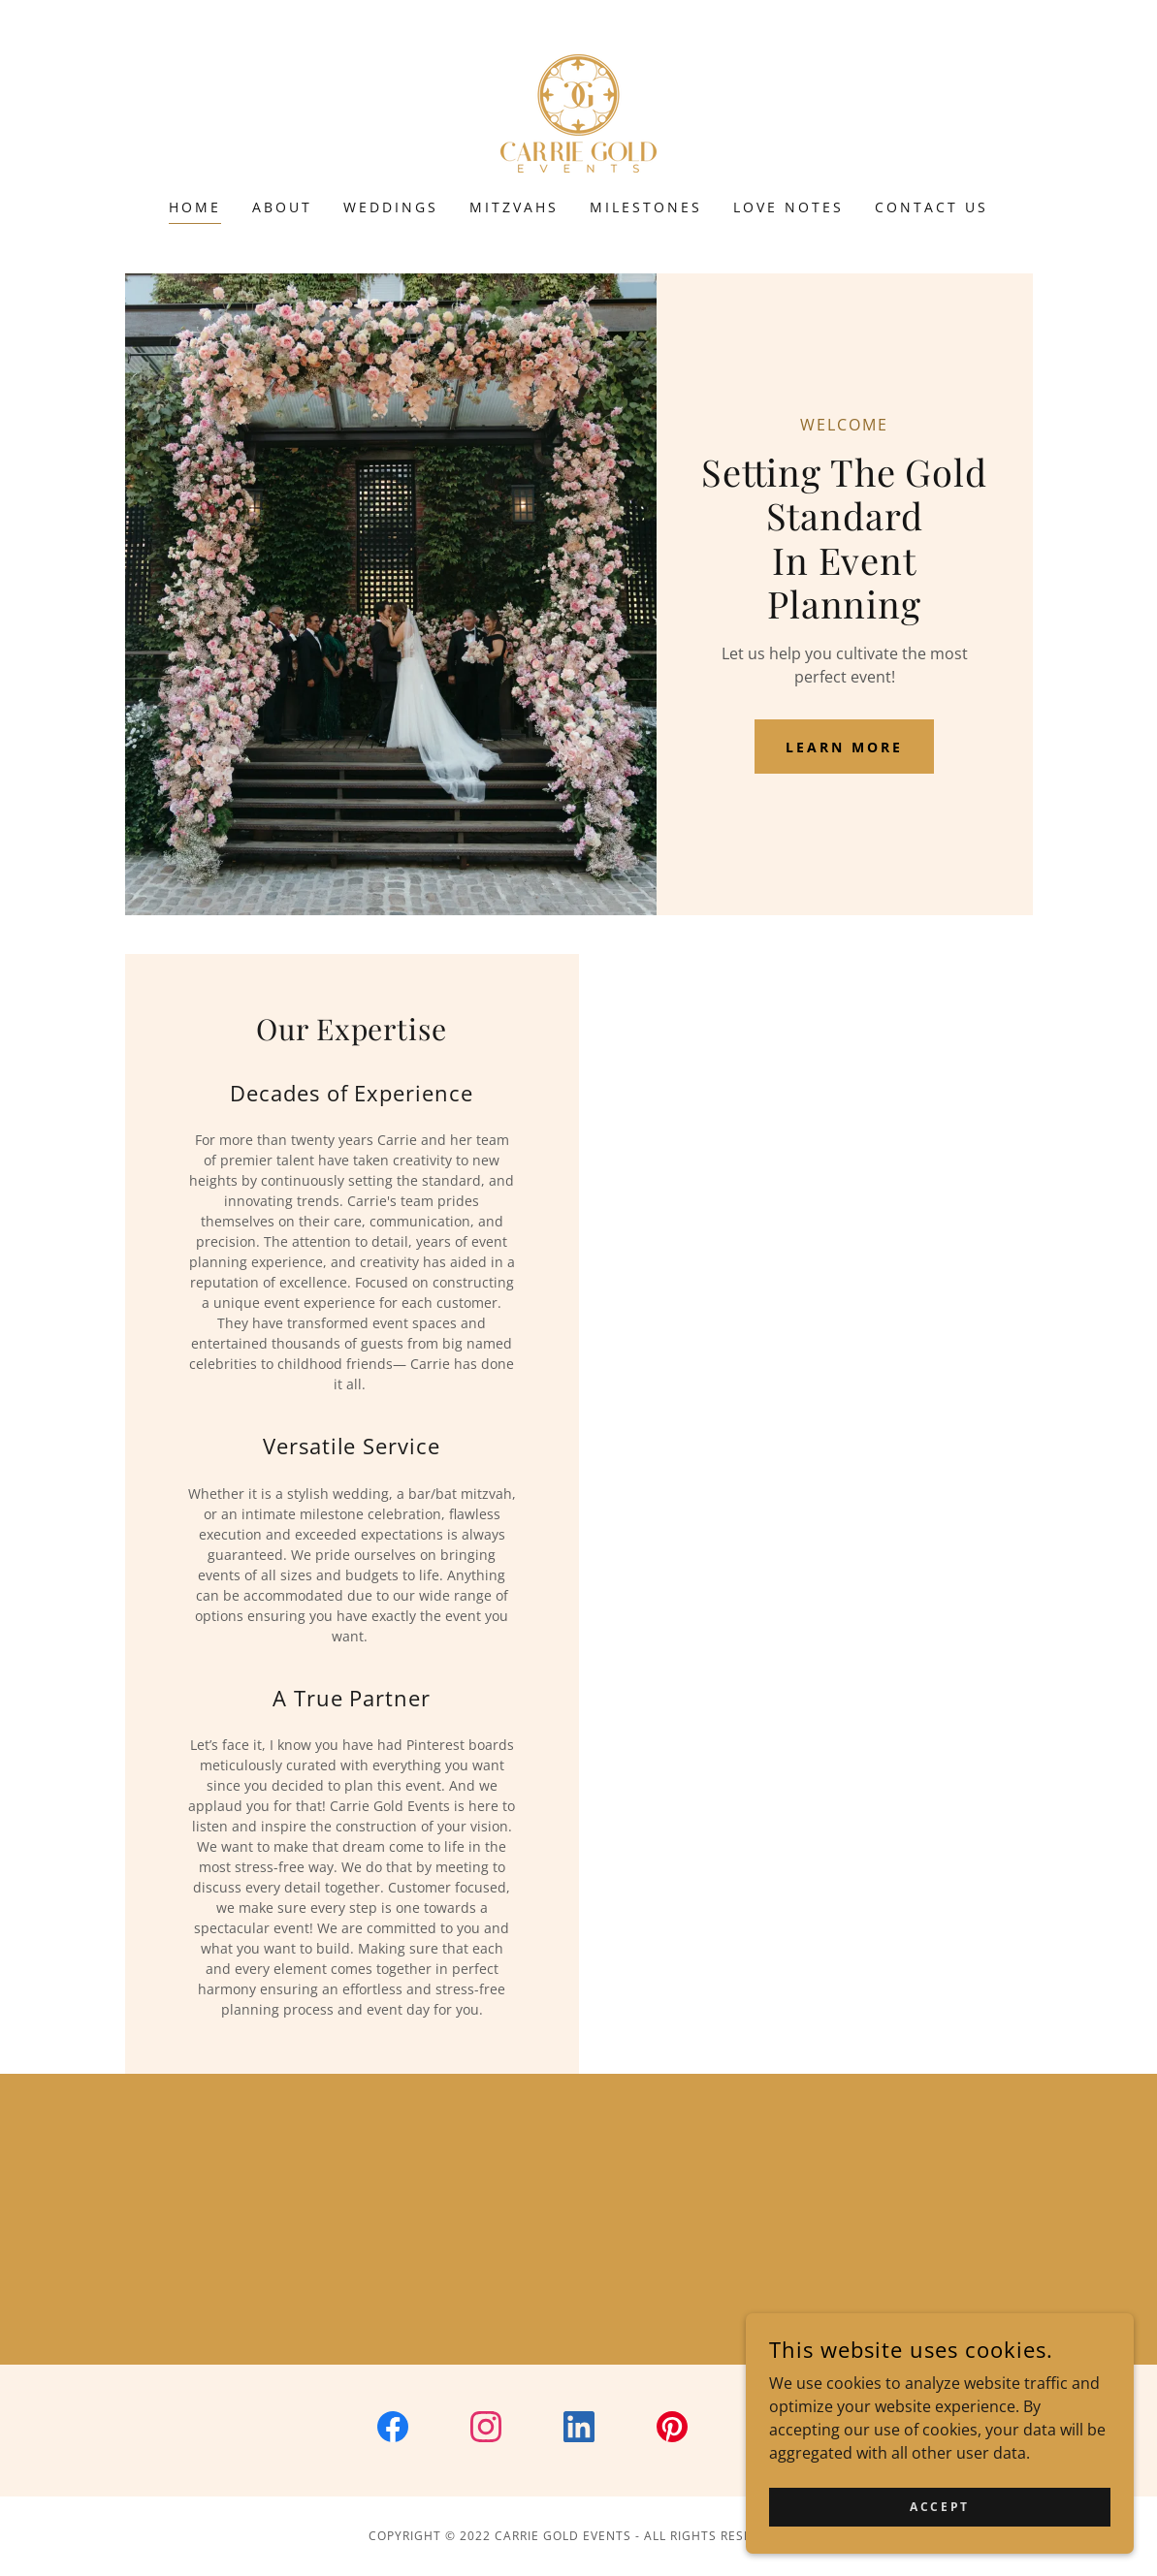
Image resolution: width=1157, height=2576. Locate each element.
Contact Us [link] (931, 207)
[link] (578, 111)
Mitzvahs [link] (514, 207)
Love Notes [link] (788, 207)
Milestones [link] (646, 207)
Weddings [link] (390, 207)
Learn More (844, 747)
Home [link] (195, 207)
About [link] (282, 207)
